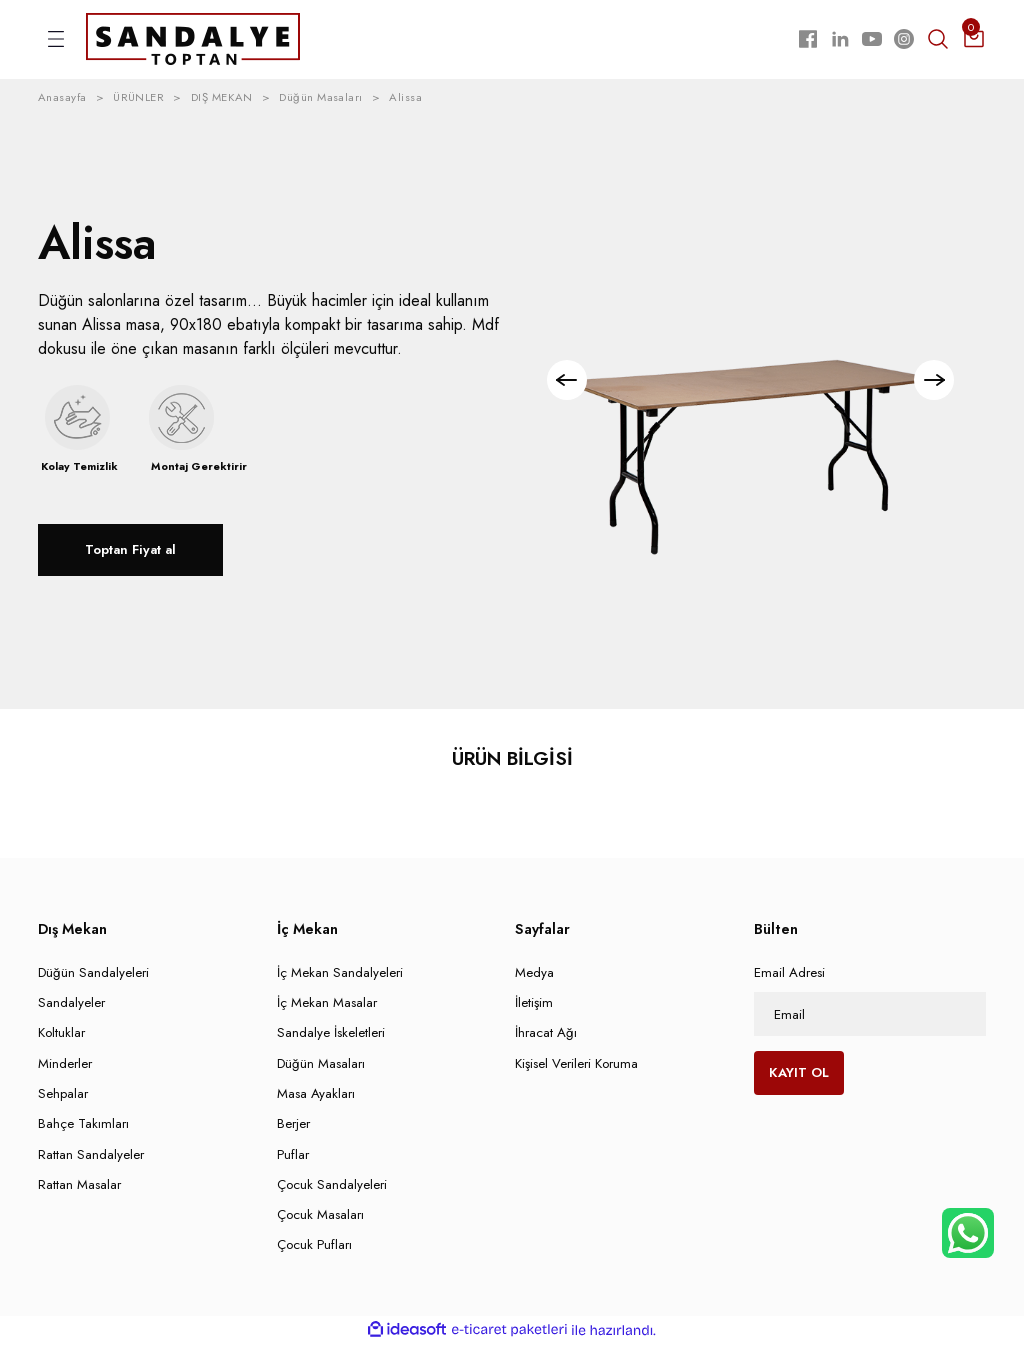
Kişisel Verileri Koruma (576, 1066)
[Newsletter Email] (870, 1017)
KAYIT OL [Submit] (799, 1076)
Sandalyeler (71, 1005)
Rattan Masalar (79, 1187)
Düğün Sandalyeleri (93, 975)
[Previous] (571, 384)
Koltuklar (61, 1036)
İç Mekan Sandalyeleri (340, 975)
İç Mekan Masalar (327, 1005)
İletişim (534, 1005)
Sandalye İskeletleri (331, 1036)
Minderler (65, 1066)
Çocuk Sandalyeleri (332, 1187)
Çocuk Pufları (314, 1248)
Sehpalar (63, 1096)
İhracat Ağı (546, 1036)
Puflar (293, 1157)
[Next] (930, 384)
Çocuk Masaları (320, 1217)
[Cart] (974, 41)
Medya (534, 975)
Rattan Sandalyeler (91, 1157)
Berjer (293, 1127)
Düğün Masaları (321, 1066)
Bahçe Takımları (83, 1127)
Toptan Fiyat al (130, 553)
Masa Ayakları (316, 1096)
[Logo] (193, 40)
